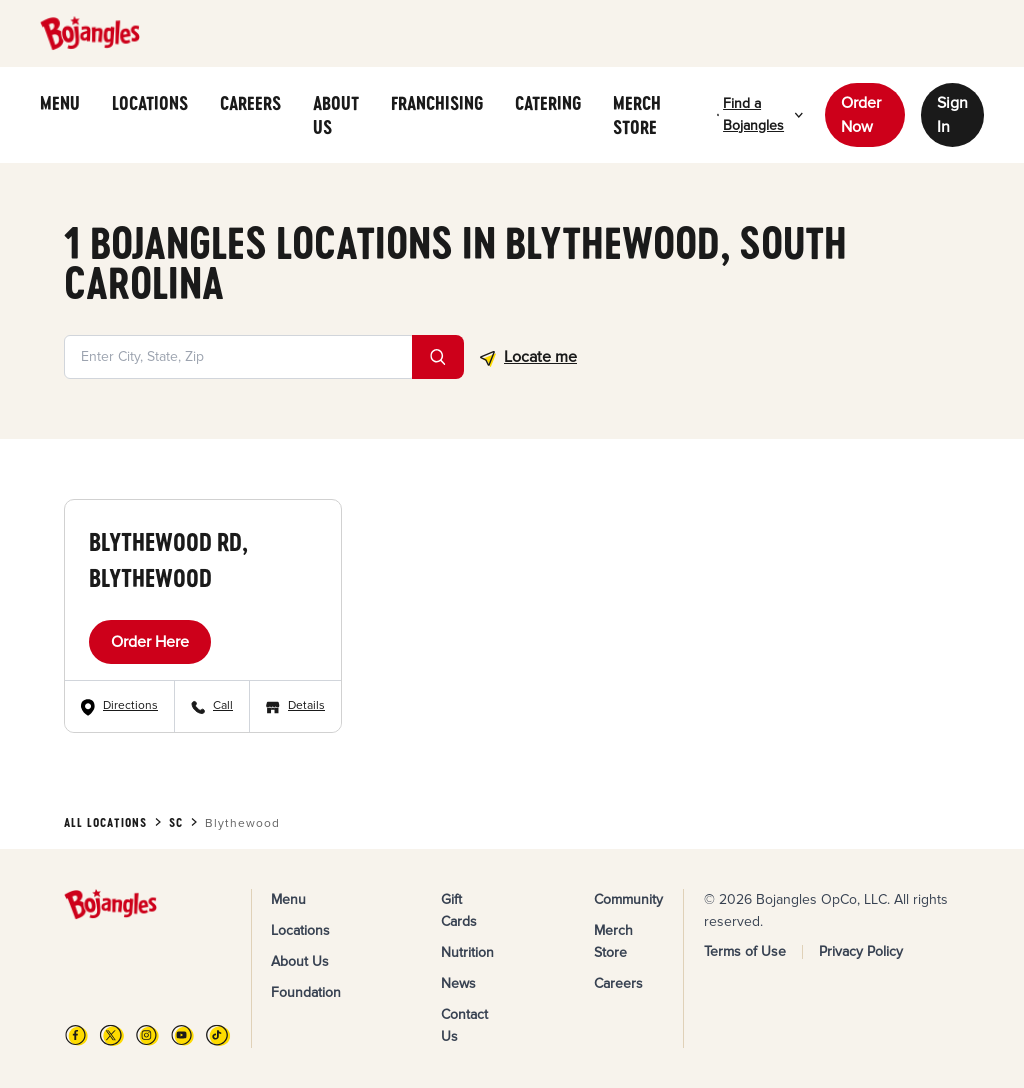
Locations (300, 930)
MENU (60, 103)
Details (306, 705)
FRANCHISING (437, 103)
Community (628, 899)
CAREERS (250, 103)
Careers (618, 983)
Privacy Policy (861, 951)
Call (223, 705)
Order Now (861, 115)
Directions (130, 705)
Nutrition (467, 952)
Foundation (306, 992)
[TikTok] (217, 1035)
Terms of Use (745, 951)
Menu (288, 899)
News (458, 983)
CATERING (548, 103)
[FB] (76, 1035)
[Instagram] (147, 1035)
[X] (111, 1035)
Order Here (150, 642)
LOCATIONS (150, 103)
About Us (300, 961)
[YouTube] (182, 1035)
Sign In (952, 115)
